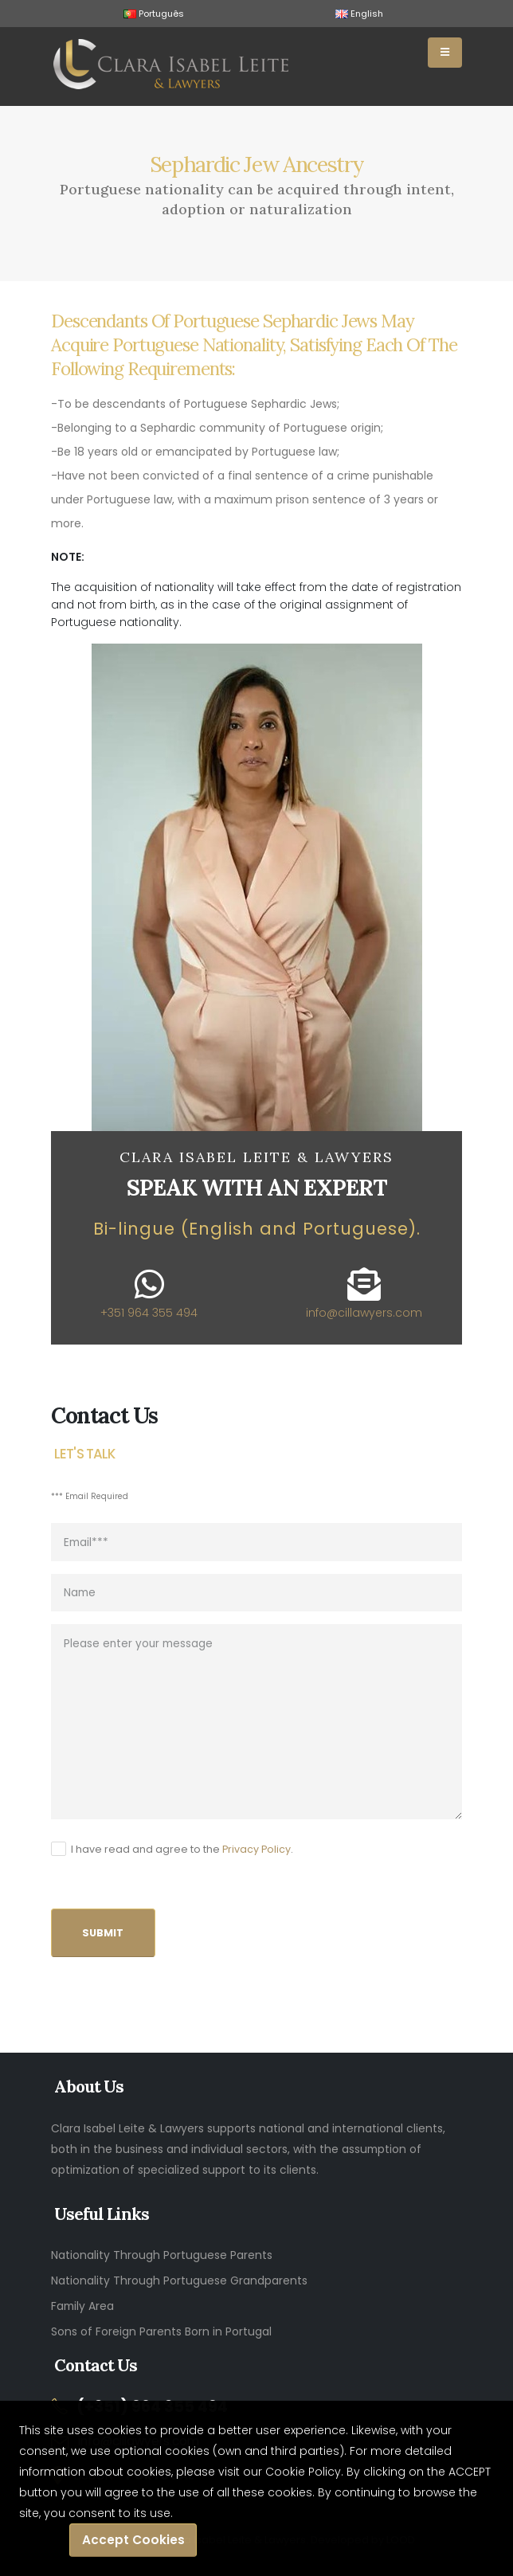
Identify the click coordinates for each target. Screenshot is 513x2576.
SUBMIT (102, 1933)
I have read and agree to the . (182, 1849)
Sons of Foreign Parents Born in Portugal (161, 2331)
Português (153, 13)
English (359, 13)
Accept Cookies (133, 2539)
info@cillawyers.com (364, 1313)
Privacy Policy (256, 1849)
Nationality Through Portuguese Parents (161, 2255)
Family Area (82, 2306)
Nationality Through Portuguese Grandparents (179, 2280)
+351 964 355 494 (149, 1313)
